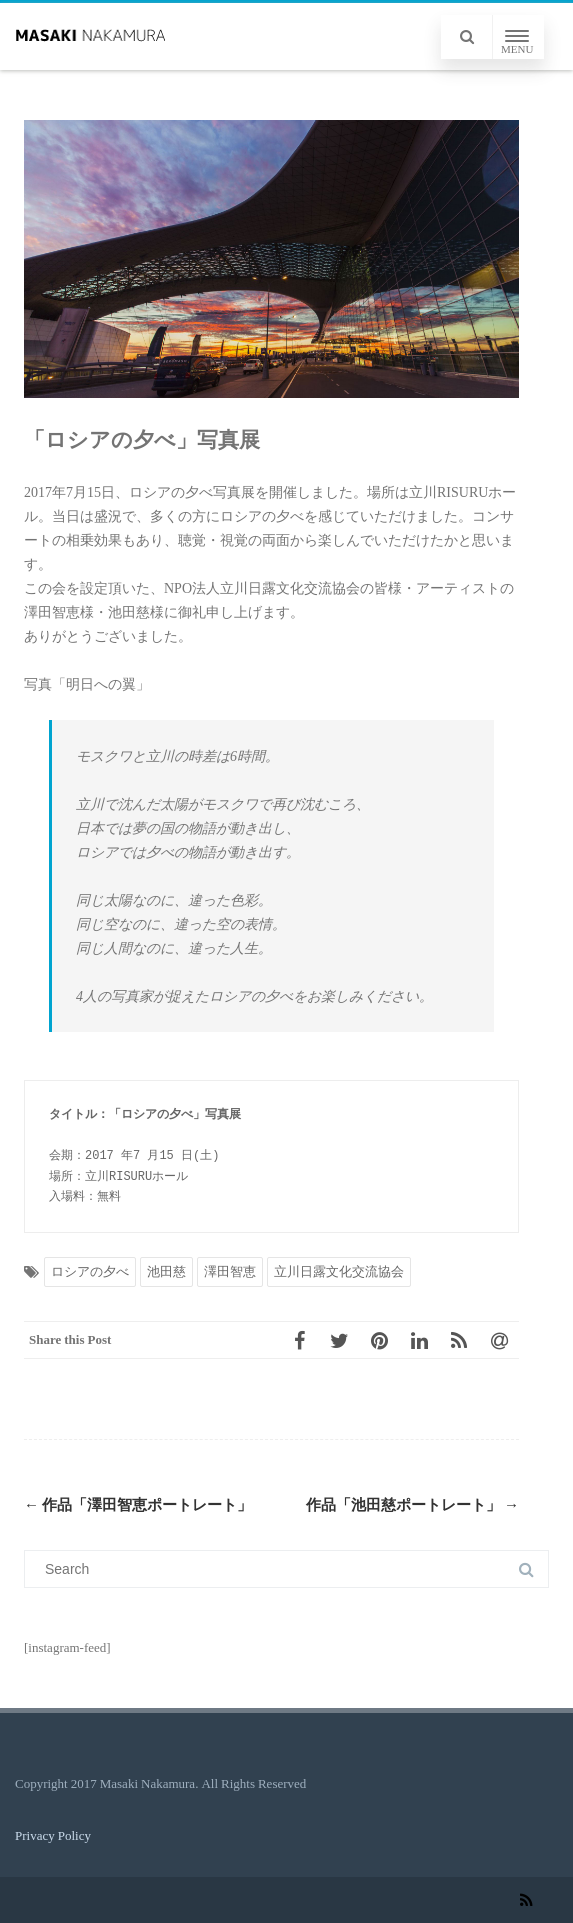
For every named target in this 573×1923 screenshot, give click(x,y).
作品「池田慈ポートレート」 (412, 1505)
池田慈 (166, 1271)
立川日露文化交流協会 (339, 1271)
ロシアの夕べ (90, 1271)
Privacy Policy (53, 1835)
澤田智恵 (230, 1271)
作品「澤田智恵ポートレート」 (138, 1505)
